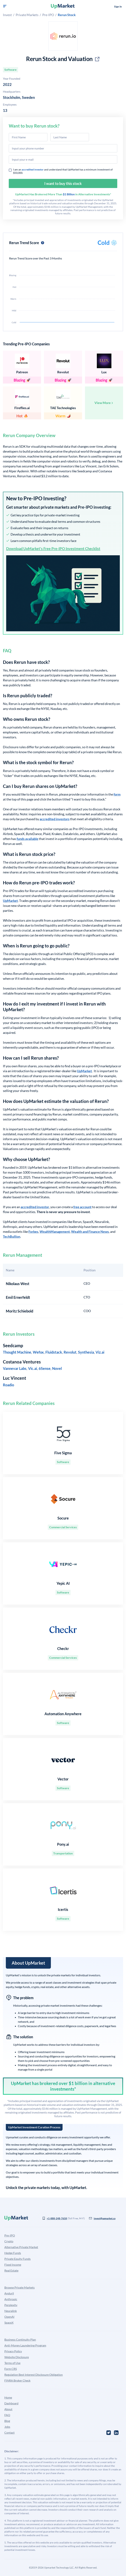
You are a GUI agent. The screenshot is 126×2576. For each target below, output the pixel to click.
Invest (7, 15)
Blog (7, 2421)
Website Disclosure (16, 2357)
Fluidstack (53, 1352)
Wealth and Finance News (90, 1232)
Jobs (7, 2426)
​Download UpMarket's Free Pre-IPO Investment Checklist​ (53, 548)
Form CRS (10, 2368)
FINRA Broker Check (17, 2380)
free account (82, 1207)
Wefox (38, 1352)
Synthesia (86, 1352)
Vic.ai (32, 1368)
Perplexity (10, 2305)
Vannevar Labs (14, 1368)
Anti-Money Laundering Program (25, 2345)
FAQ (7, 2415)
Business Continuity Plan (20, 2339)
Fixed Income (12, 2264)
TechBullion (11, 1236)
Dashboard (11, 2403)
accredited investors (54, 819)
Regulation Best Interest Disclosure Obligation (33, 2374)
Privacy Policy (13, 2351)
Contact (9, 2432)
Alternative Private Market (21, 2247)
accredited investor (33, 169)
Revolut (70, 1352)
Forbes (33, 1232)
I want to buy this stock (63, 183)
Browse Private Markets (19, 2287)
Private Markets (27, 15)
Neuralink (10, 2311)
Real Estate (11, 2270)
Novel (57, 1368)
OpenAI (9, 2316)
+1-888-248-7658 (57, 2218)
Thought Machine (17, 1352)
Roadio (8, 1385)
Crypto (8, 2241)
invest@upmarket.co (104, 2218)
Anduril (9, 2293)
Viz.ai (100, 1352)
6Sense (45, 1368)
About (8, 2409)
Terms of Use (12, 2363)
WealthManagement (55, 1232)
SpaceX (8, 2322)
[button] (5, 6)
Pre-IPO (48, 15)
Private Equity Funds (17, 2258)
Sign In (118, 6)
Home (8, 2397)
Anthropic (10, 2299)
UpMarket (10, 901)
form (117, 794)
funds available (27, 839)
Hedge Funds (12, 2253)
